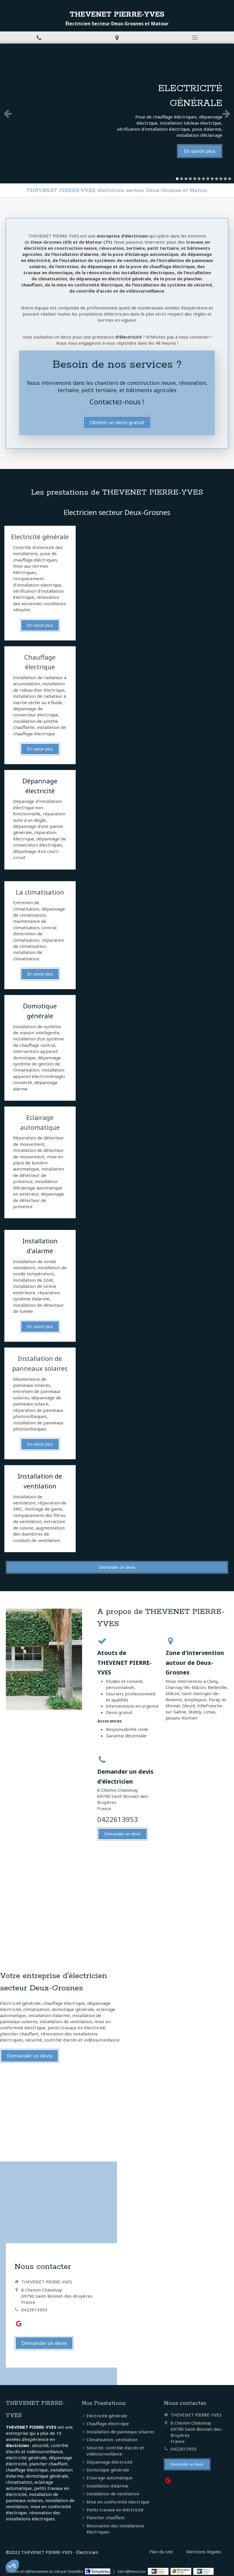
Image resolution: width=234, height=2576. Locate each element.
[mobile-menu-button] (195, 37)
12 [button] (225, 178)
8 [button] (207, 178)
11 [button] (220, 178)
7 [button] (203, 178)
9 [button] (212, 178)
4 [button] (190, 178)
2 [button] (181, 178)
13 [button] (229, 178)
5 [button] (194, 178)
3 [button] (186, 178)
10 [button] (216, 178)
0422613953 (117, 1819)
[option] (117, 113)
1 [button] (177, 178)
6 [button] (199, 178)
